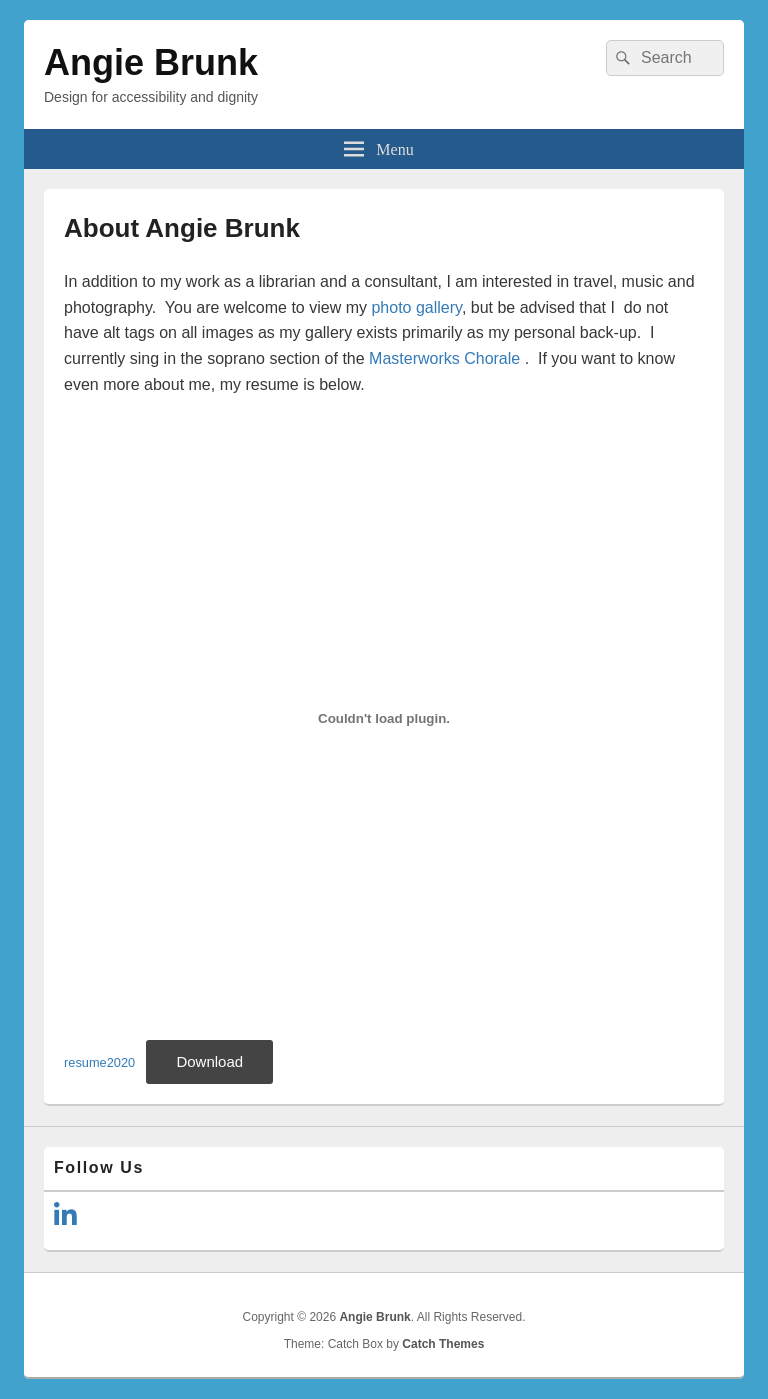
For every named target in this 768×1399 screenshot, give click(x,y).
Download (209, 1061)
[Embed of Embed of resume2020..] (384, 718)
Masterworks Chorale (444, 358)
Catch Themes (443, 1344)
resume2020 (99, 1062)
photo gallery (416, 307)
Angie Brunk (151, 62)
